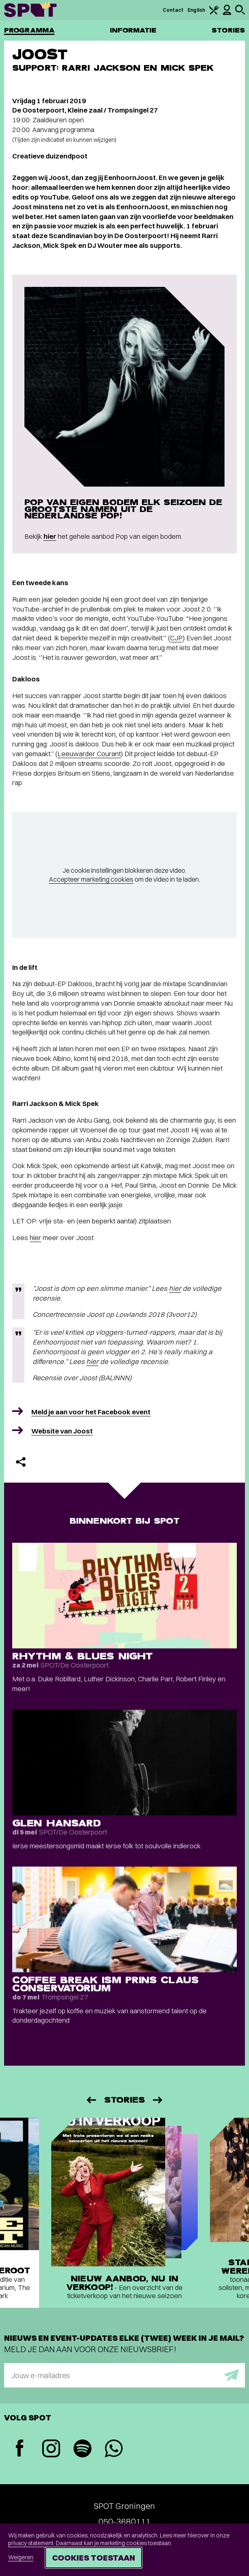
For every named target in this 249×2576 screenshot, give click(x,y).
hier (50, 536)
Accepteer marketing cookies (91, 879)
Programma (29, 30)
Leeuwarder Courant (89, 753)
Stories (228, 30)
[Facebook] (19, 2449)
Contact (173, 10)
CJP (176, 637)
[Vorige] (90, 2100)
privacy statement (30, 2543)
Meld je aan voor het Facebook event (91, 1411)
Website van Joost (62, 1431)
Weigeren (20, 2557)
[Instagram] (51, 2449)
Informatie (133, 30)
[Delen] (20, 1461)
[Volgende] (158, 2100)
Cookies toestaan (93, 2557)
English (196, 10)
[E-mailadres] (124, 2375)
